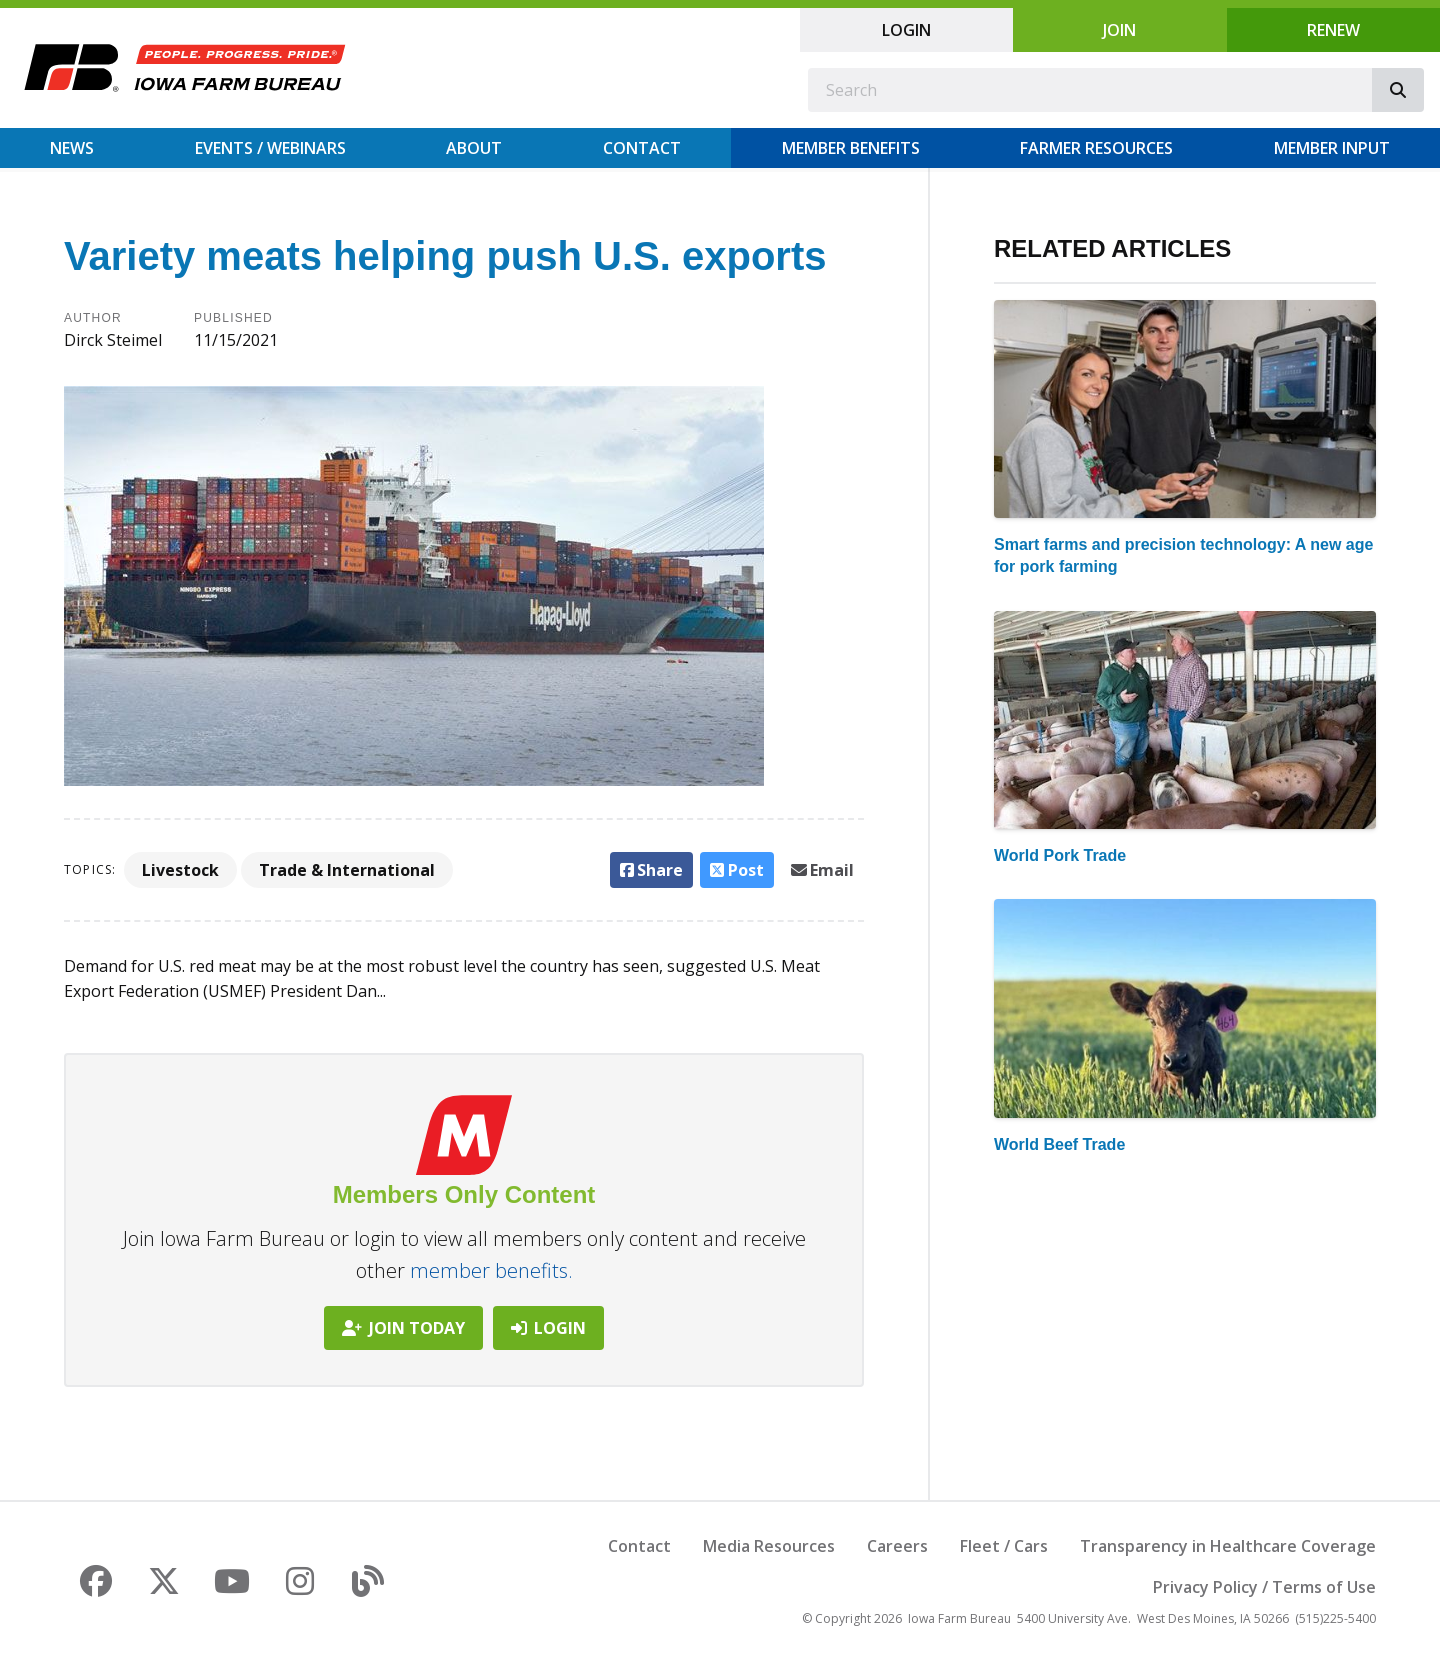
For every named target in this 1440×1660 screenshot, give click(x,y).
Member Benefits (851, 148)
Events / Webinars (270, 148)
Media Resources (769, 1546)
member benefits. (491, 1270)
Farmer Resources (1096, 148)
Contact (642, 148)
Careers (897, 1546)
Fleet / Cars (1004, 1546)
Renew (1333, 30)
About (474, 148)
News (72, 148)
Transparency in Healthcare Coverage (1228, 1546)
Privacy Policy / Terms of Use (1264, 1587)
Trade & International (347, 870)
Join (1119, 30)
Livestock (180, 870)
